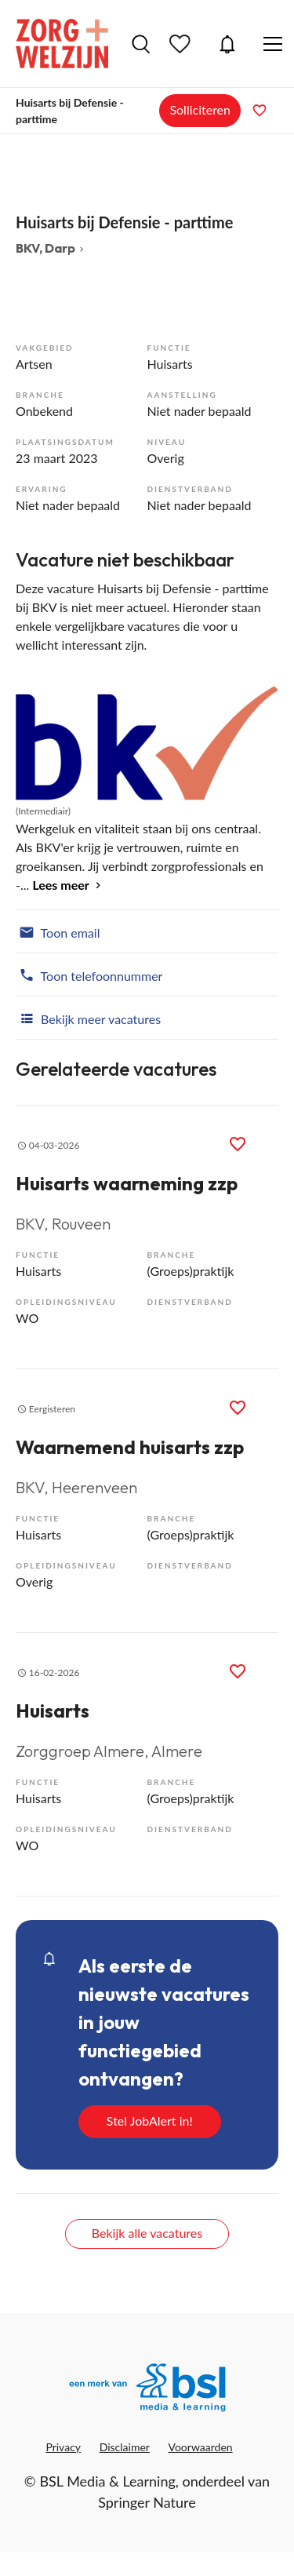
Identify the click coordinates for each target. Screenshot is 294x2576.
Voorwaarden (201, 2447)
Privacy (63, 2447)
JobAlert (227, 44)
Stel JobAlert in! (150, 2120)
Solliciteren (199, 109)
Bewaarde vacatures (181, 44)
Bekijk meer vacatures (88, 1017)
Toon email (58, 931)
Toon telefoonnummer (89, 974)
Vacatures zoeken (141, 44)
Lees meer (60, 884)
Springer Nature (147, 2502)
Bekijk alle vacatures (147, 2232)
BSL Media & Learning (107, 2481)
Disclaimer (125, 2447)
